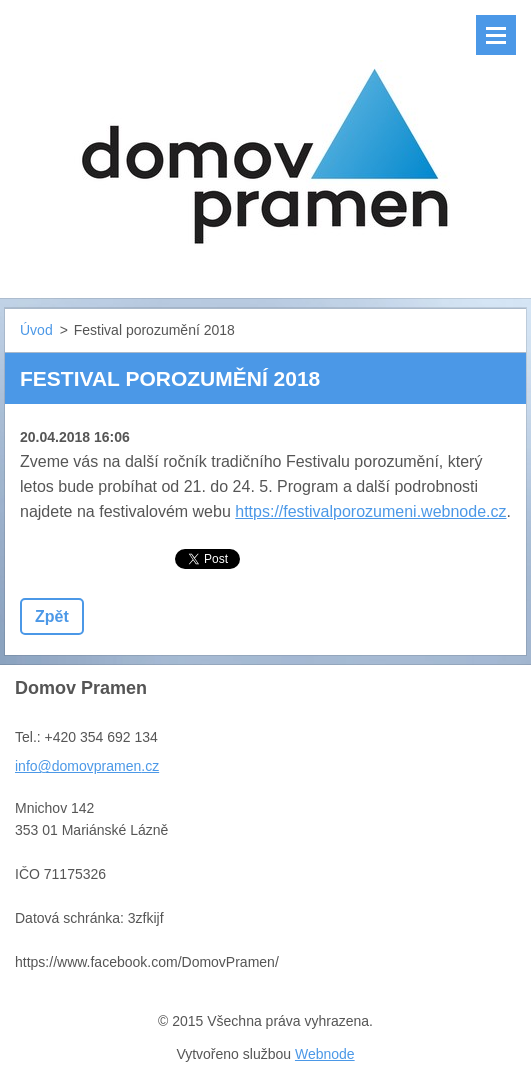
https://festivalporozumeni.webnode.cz (370, 511)
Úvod (36, 330)
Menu (496, 35)
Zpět (52, 616)
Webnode (325, 1054)
